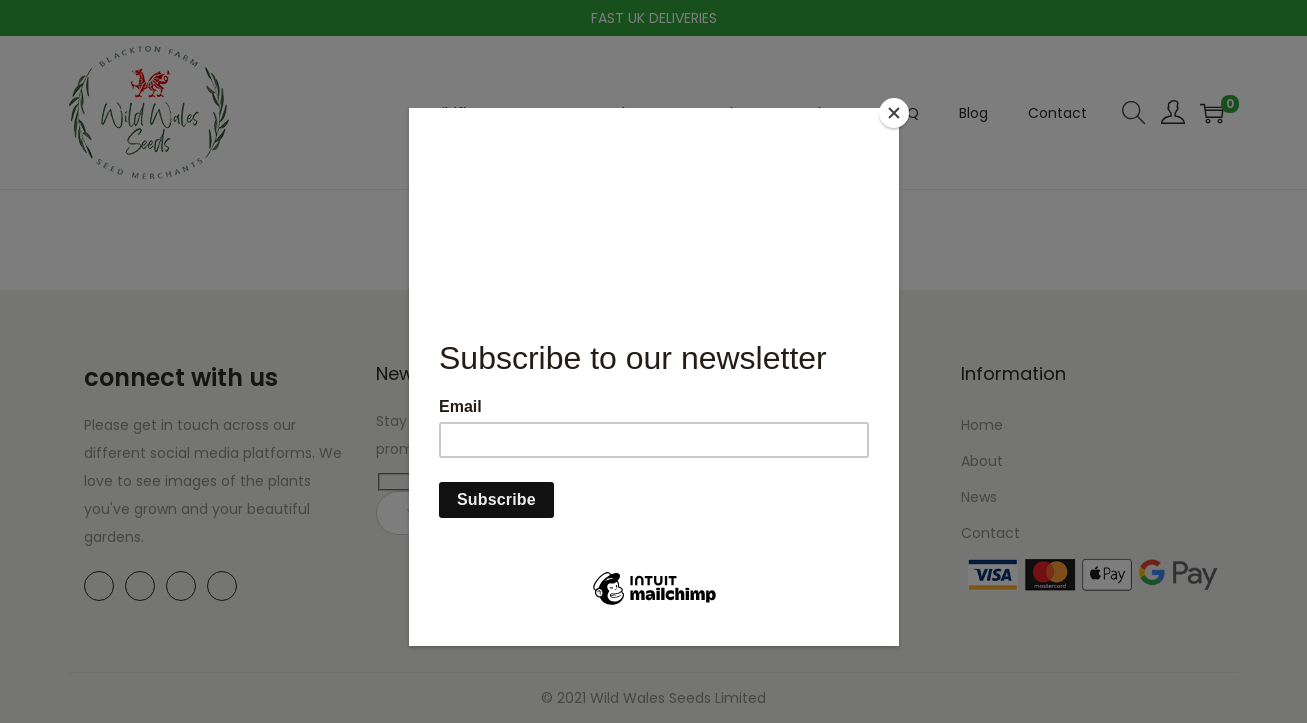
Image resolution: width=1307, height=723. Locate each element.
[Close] (894, 113)
